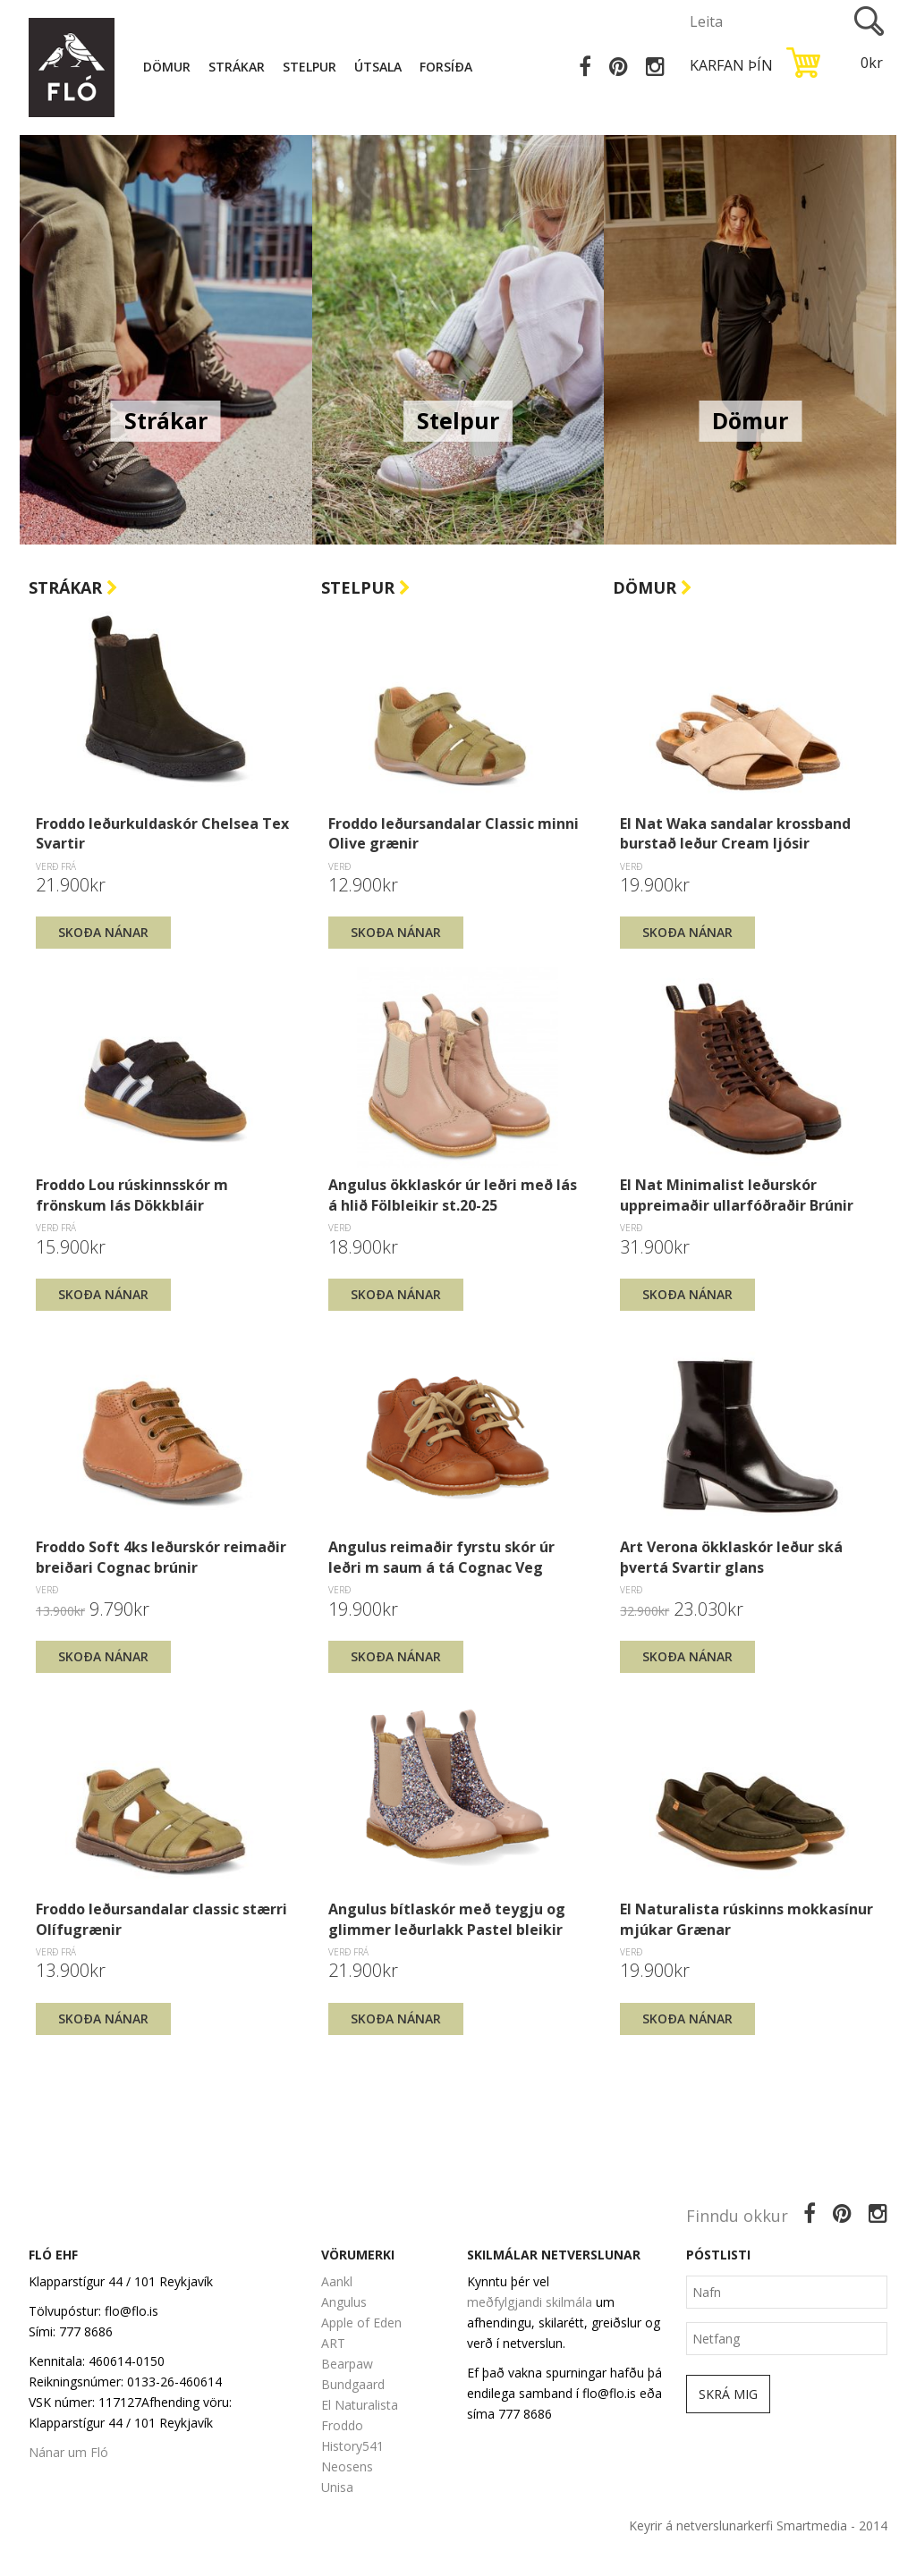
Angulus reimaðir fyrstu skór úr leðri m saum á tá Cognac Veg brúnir (441, 1556)
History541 (352, 2445)
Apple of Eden (361, 2322)
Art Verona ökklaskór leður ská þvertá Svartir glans (731, 1556)
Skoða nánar (103, 932)
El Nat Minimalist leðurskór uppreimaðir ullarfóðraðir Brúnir (736, 1194)
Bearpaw (347, 2363)
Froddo (342, 2425)
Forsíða (449, 66)
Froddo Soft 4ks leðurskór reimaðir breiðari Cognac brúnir (161, 1556)
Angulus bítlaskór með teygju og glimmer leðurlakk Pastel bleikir (446, 1918)
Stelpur (313, 66)
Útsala (381, 66)
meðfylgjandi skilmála (529, 2301)
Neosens (347, 2466)
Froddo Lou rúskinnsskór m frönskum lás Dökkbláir (132, 1194)
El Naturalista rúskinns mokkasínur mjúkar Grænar (746, 1918)
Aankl (336, 2281)
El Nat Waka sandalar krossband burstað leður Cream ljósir (735, 833)
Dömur (170, 66)
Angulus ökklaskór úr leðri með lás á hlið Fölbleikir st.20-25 (452, 1194)
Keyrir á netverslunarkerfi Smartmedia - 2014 (758, 2525)
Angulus (344, 2301)
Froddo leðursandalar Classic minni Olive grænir (453, 833)
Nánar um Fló (68, 2452)
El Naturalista (359, 2404)
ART (333, 2343)
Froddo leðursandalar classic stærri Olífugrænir (161, 1918)
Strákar (240, 66)
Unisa (337, 2487)
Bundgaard (353, 2384)
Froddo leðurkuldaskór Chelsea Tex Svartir (162, 833)
